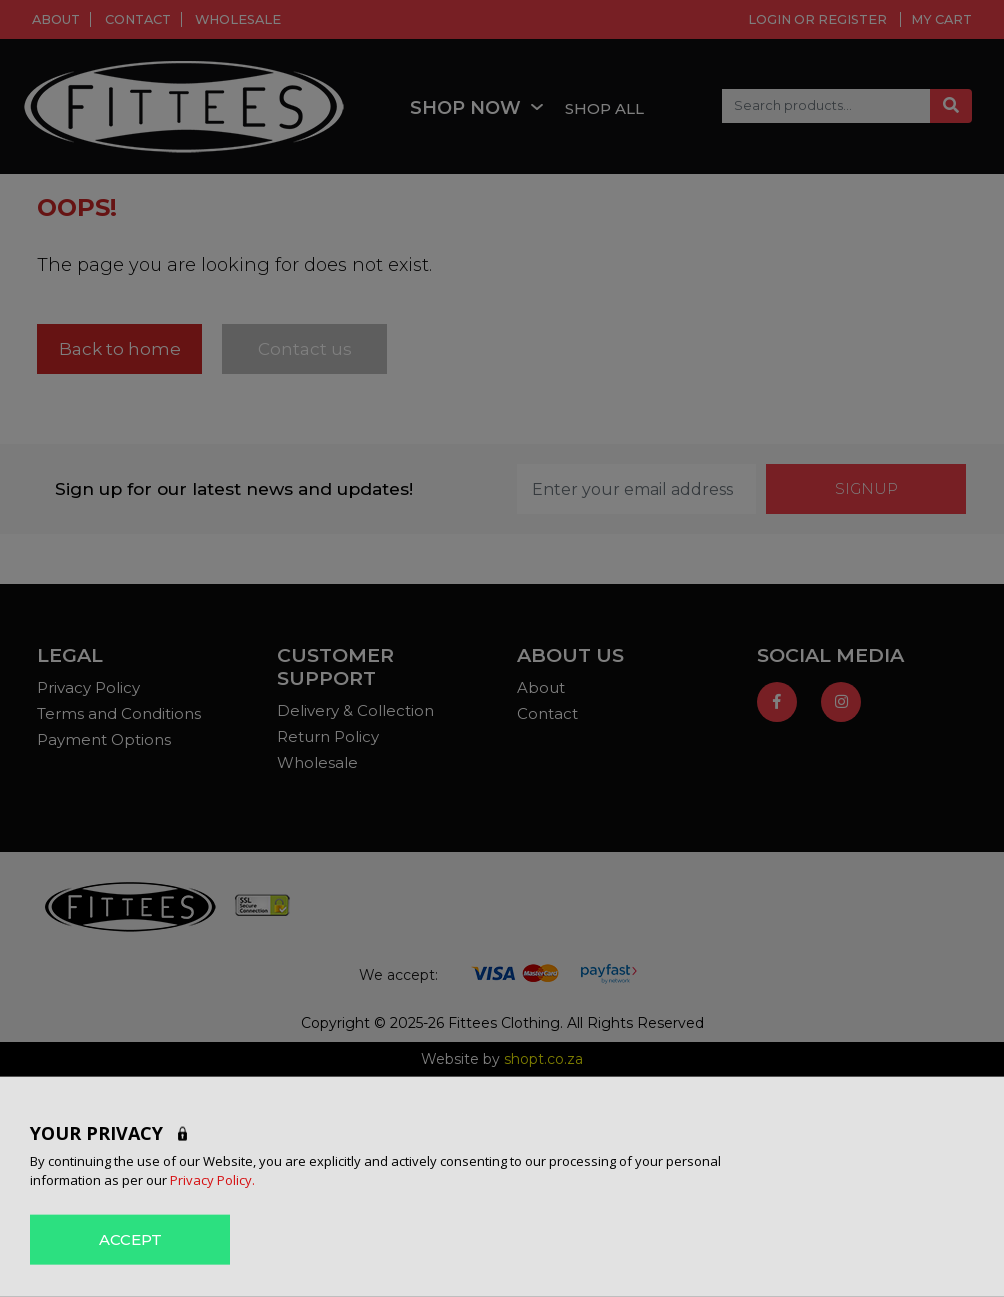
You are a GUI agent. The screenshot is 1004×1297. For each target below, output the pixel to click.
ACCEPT (130, 1238)
